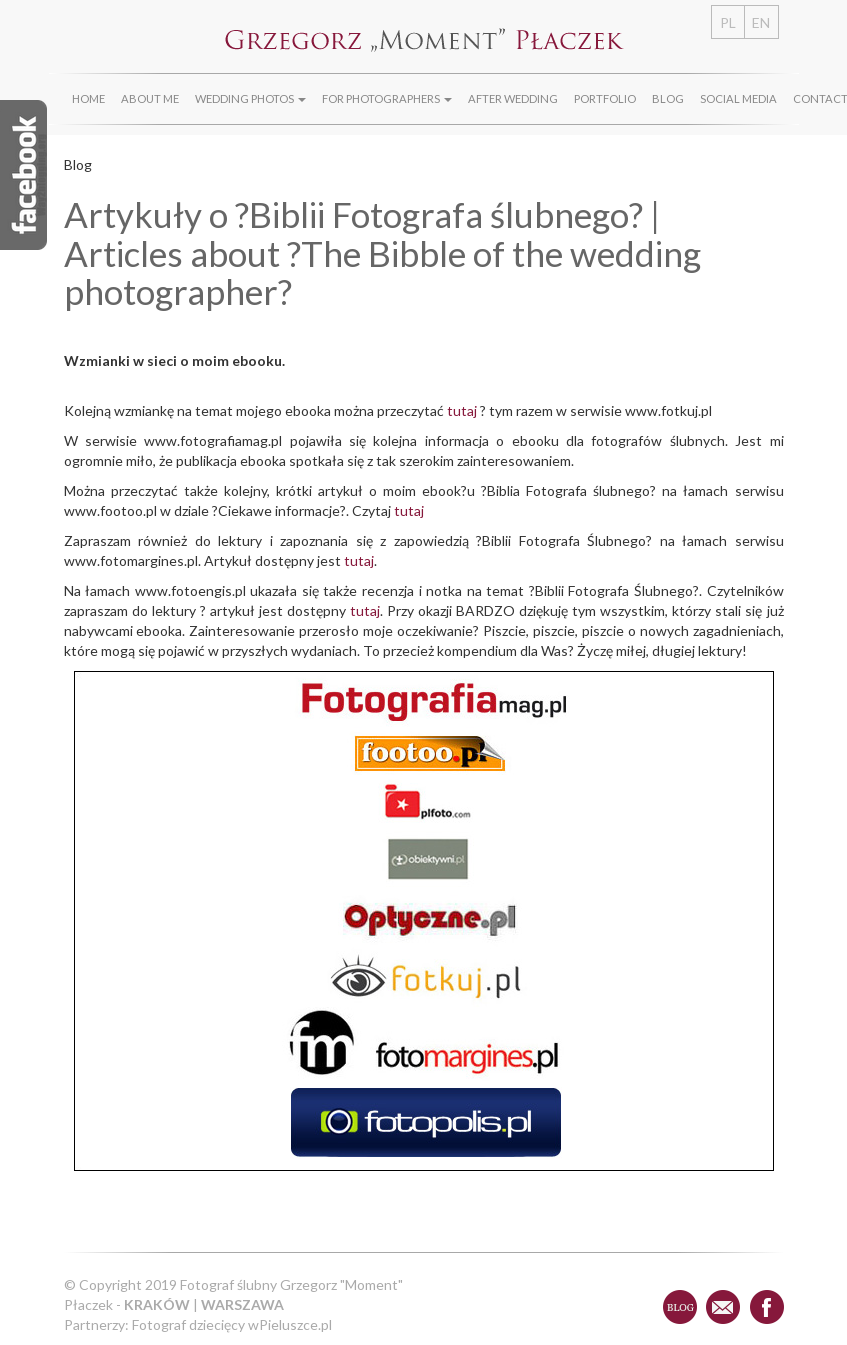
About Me (150, 98)
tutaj (462, 410)
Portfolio (605, 98)
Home (88, 98)
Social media (738, 98)
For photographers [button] (387, 98)
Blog (668, 98)
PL (728, 22)
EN (761, 22)
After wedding (513, 98)
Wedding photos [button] (250, 98)
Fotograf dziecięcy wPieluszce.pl (232, 1324)
